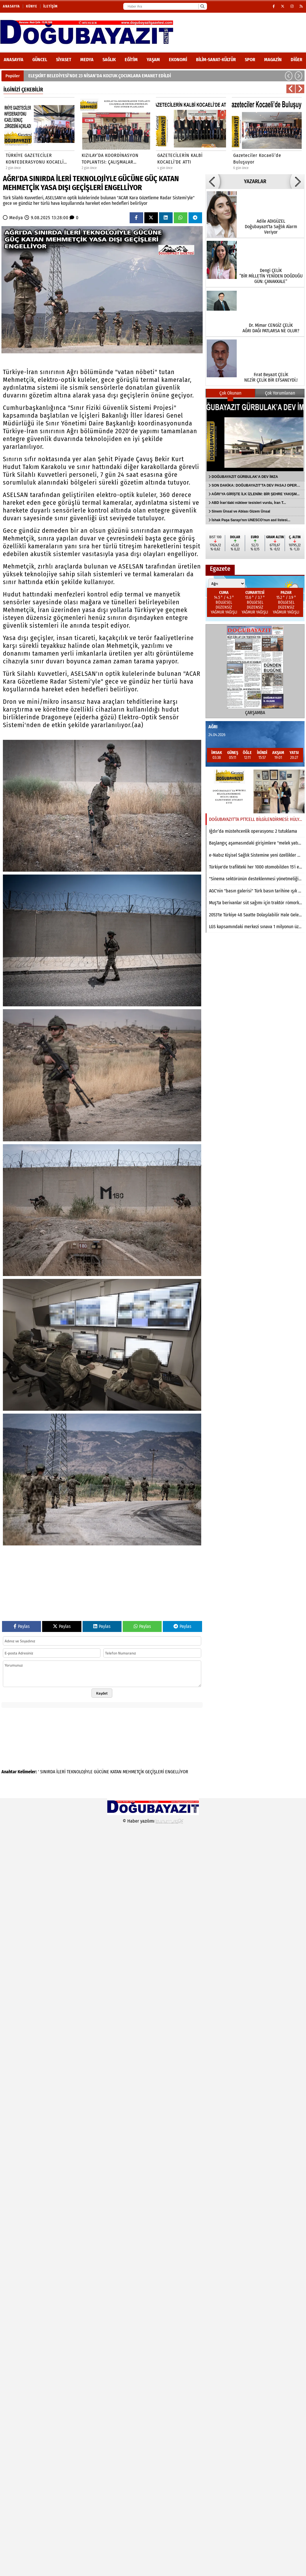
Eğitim (131, 59)
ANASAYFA (13, 59)
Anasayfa (11, 6)
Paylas (22, 1626)
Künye (31, 6)
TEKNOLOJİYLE (80, 1771)
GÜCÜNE (101, 1771)
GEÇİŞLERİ (154, 1771)
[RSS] (301, 6)
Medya (87, 59)
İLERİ (61, 1771)
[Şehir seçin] (226, 583)
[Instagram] (292, 6)
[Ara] (202, 6)
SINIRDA (47, 1771)
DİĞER (296, 59)
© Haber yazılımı (153, 1821)
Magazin (273, 59)
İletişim (50, 6)
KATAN (116, 1771)
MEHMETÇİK (133, 1771)
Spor (250, 59)
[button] (288, 75)
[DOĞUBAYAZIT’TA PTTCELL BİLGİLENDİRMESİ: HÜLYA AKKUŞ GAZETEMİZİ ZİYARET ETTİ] (255, 791)
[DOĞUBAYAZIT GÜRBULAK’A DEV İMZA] (255, 434)
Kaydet (102, 1693)
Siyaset (63, 59)
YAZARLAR (255, 181)
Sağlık (109, 59)
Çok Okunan (230, 393)
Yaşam (153, 59)
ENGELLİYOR (176, 1771)
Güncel (39, 59)
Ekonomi (178, 59)
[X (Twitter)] (283, 6)
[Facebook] (274, 6)
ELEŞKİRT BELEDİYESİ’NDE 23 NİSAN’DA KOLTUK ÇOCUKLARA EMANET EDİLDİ (99, 75)
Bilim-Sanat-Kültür (216, 59)
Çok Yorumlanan (280, 393)
